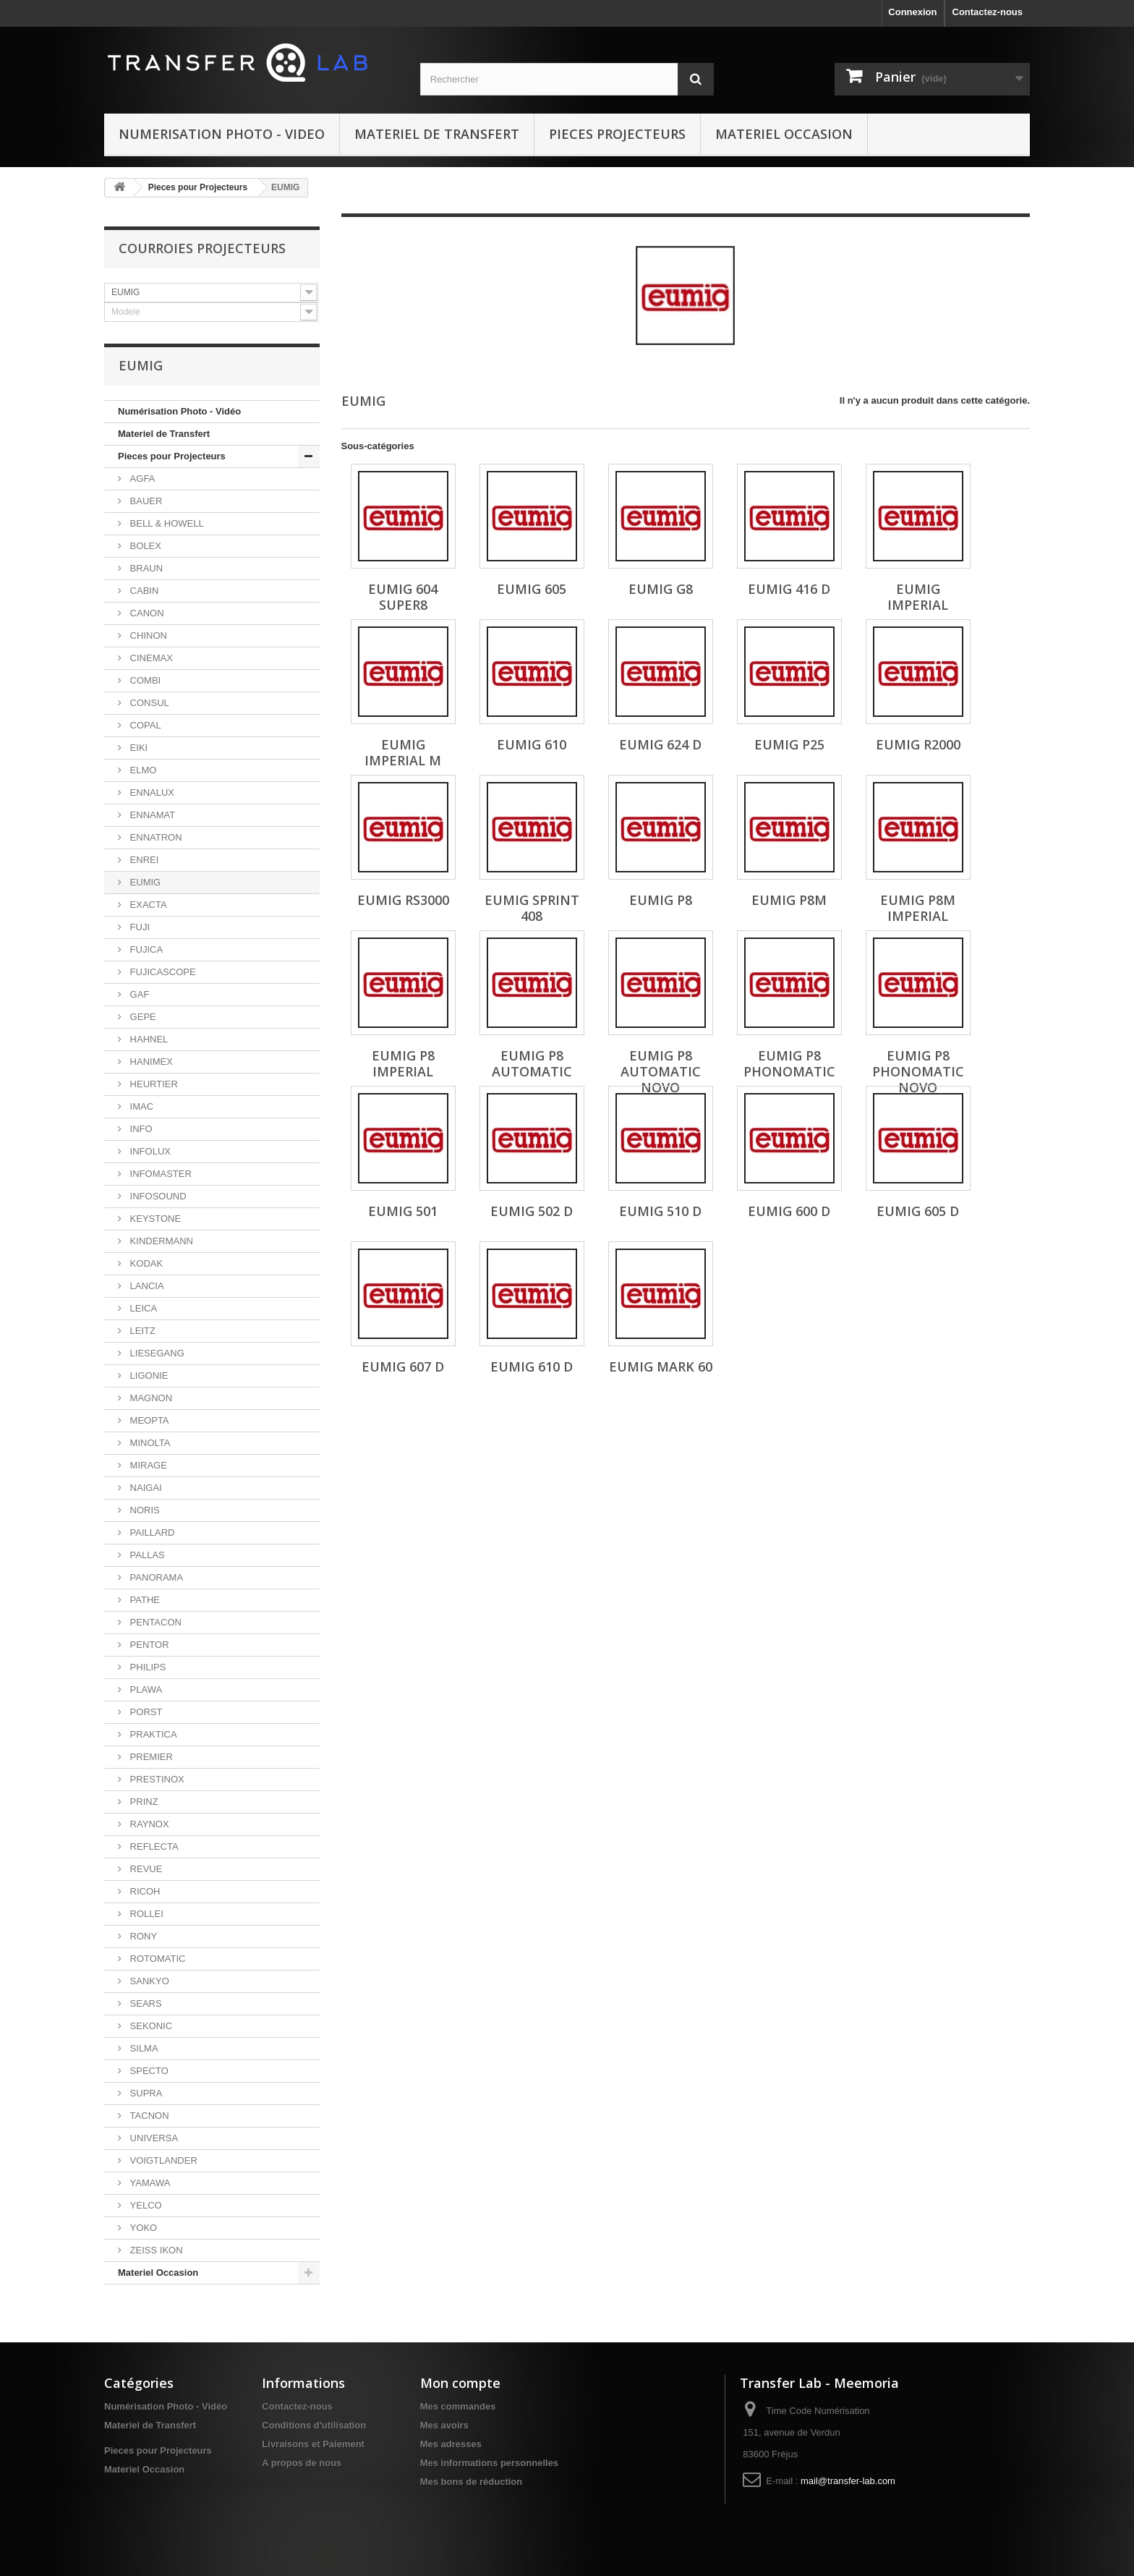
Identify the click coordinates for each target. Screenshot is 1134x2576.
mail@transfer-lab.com (848, 2480)
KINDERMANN (160, 1241)
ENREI (142, 859)
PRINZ (142, 1801)
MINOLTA (148, 1442)
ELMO (141, 770)
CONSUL (148, 702)
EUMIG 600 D (789, 1211)
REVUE (144, 1868)
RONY (142, 1936)
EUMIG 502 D (531, 1211)
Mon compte (460, 2383)
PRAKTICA (152, 1734)
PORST (144, 1711)
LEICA (142, 1308)
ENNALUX (150, 792)
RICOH (144, 1891)
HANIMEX (150, 1061)
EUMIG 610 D (531, 1366)
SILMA (142, 2048)
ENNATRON (154, 837)
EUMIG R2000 (918, 744)
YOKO (142, 2227)
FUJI (138, 927)
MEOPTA (148, 1420)
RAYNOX (148, 1824)
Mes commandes (458, 2406)
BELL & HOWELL (165, 523)
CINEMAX (150, 657)
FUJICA (145, 949)
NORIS (143, 1510)
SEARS (144, 2003)
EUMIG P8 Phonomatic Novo (918, 1071)
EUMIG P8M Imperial (917, 907)
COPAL (144, 725)
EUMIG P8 (660, 900)
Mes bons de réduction (471, 2481)
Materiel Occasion (784, 134)
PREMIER (150, 1756)
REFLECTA (153, 1846)
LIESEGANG (155, 1353)
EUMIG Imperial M (402, 752)
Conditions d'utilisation (314, 2425)
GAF (138, 994)
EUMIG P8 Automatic (532, 1063)
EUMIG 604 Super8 (403, 596)
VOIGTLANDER (162, 2160)
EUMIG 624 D (660, 744)
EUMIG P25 (789, 744)
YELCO (144, 2205)
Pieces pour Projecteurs (197, 187)
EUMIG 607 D (403, 1366)
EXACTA (147, 904)
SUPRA (144, 2093)
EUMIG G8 (660, 589)
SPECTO (148, 2070)
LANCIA (145, 1285)
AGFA (141, 478)
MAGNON (149, 1398)
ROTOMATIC (156, 1958)
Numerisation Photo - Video (222, 134)
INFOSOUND (157, 1196)
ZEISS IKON (155, 2250)
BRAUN (145, 568)
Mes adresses (451, 2444)
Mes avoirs (444, 2425)
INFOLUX (149, 1151)
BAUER (144, 501)
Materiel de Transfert (436, 134)
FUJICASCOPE (161, 971)
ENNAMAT (151, 814)
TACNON (148, 2115)
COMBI (144, 680)
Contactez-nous (987, 12)
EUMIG (144, 882)
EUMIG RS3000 (403, 900)
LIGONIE (147, 1375)
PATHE (143, 1599)
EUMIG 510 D (660, 1211)
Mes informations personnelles (489, 2462)
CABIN (142, 590)
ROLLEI (145, 1913)
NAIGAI (144, 1487)
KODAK (145, 1263)
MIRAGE (147, 1465)
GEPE (141, 1016)
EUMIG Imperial (917, 596)
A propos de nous (301, 2462)
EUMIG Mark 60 (660, 1366)
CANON (145, 613)
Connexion (912, 12)
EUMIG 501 (403, 1211)
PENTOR (148, 1644)
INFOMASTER (159, 1173)
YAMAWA (148, 2182)
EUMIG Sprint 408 (532, 907)
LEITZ (141, 1330)
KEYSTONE (154, 1218)
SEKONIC (149, 2025)
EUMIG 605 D (918, 1211)
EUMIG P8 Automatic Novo (661, 1071)
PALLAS (146, 1555)
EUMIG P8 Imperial (403, 1063)
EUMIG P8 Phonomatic (789, 1063)
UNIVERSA (152, 2138)
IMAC (140, 1106)
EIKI (137, 747)
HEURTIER (152, 1084)
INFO (140, 1128)
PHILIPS (146, 1667)
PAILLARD (151, 1532)
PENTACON (154, 1622)
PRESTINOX (155, 1779)
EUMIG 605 (531, 589)
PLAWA (144, 1689)
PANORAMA (155, 1577)
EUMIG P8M (789, 900)
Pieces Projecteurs (617, 134)
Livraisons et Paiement (313, 2444)
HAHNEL (147, 1039)
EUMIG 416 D (789, 589)
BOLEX (144, 545)
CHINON (147, 635)
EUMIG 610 (531, 744)
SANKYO (148, 1981)
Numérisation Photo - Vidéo (179, 411)
